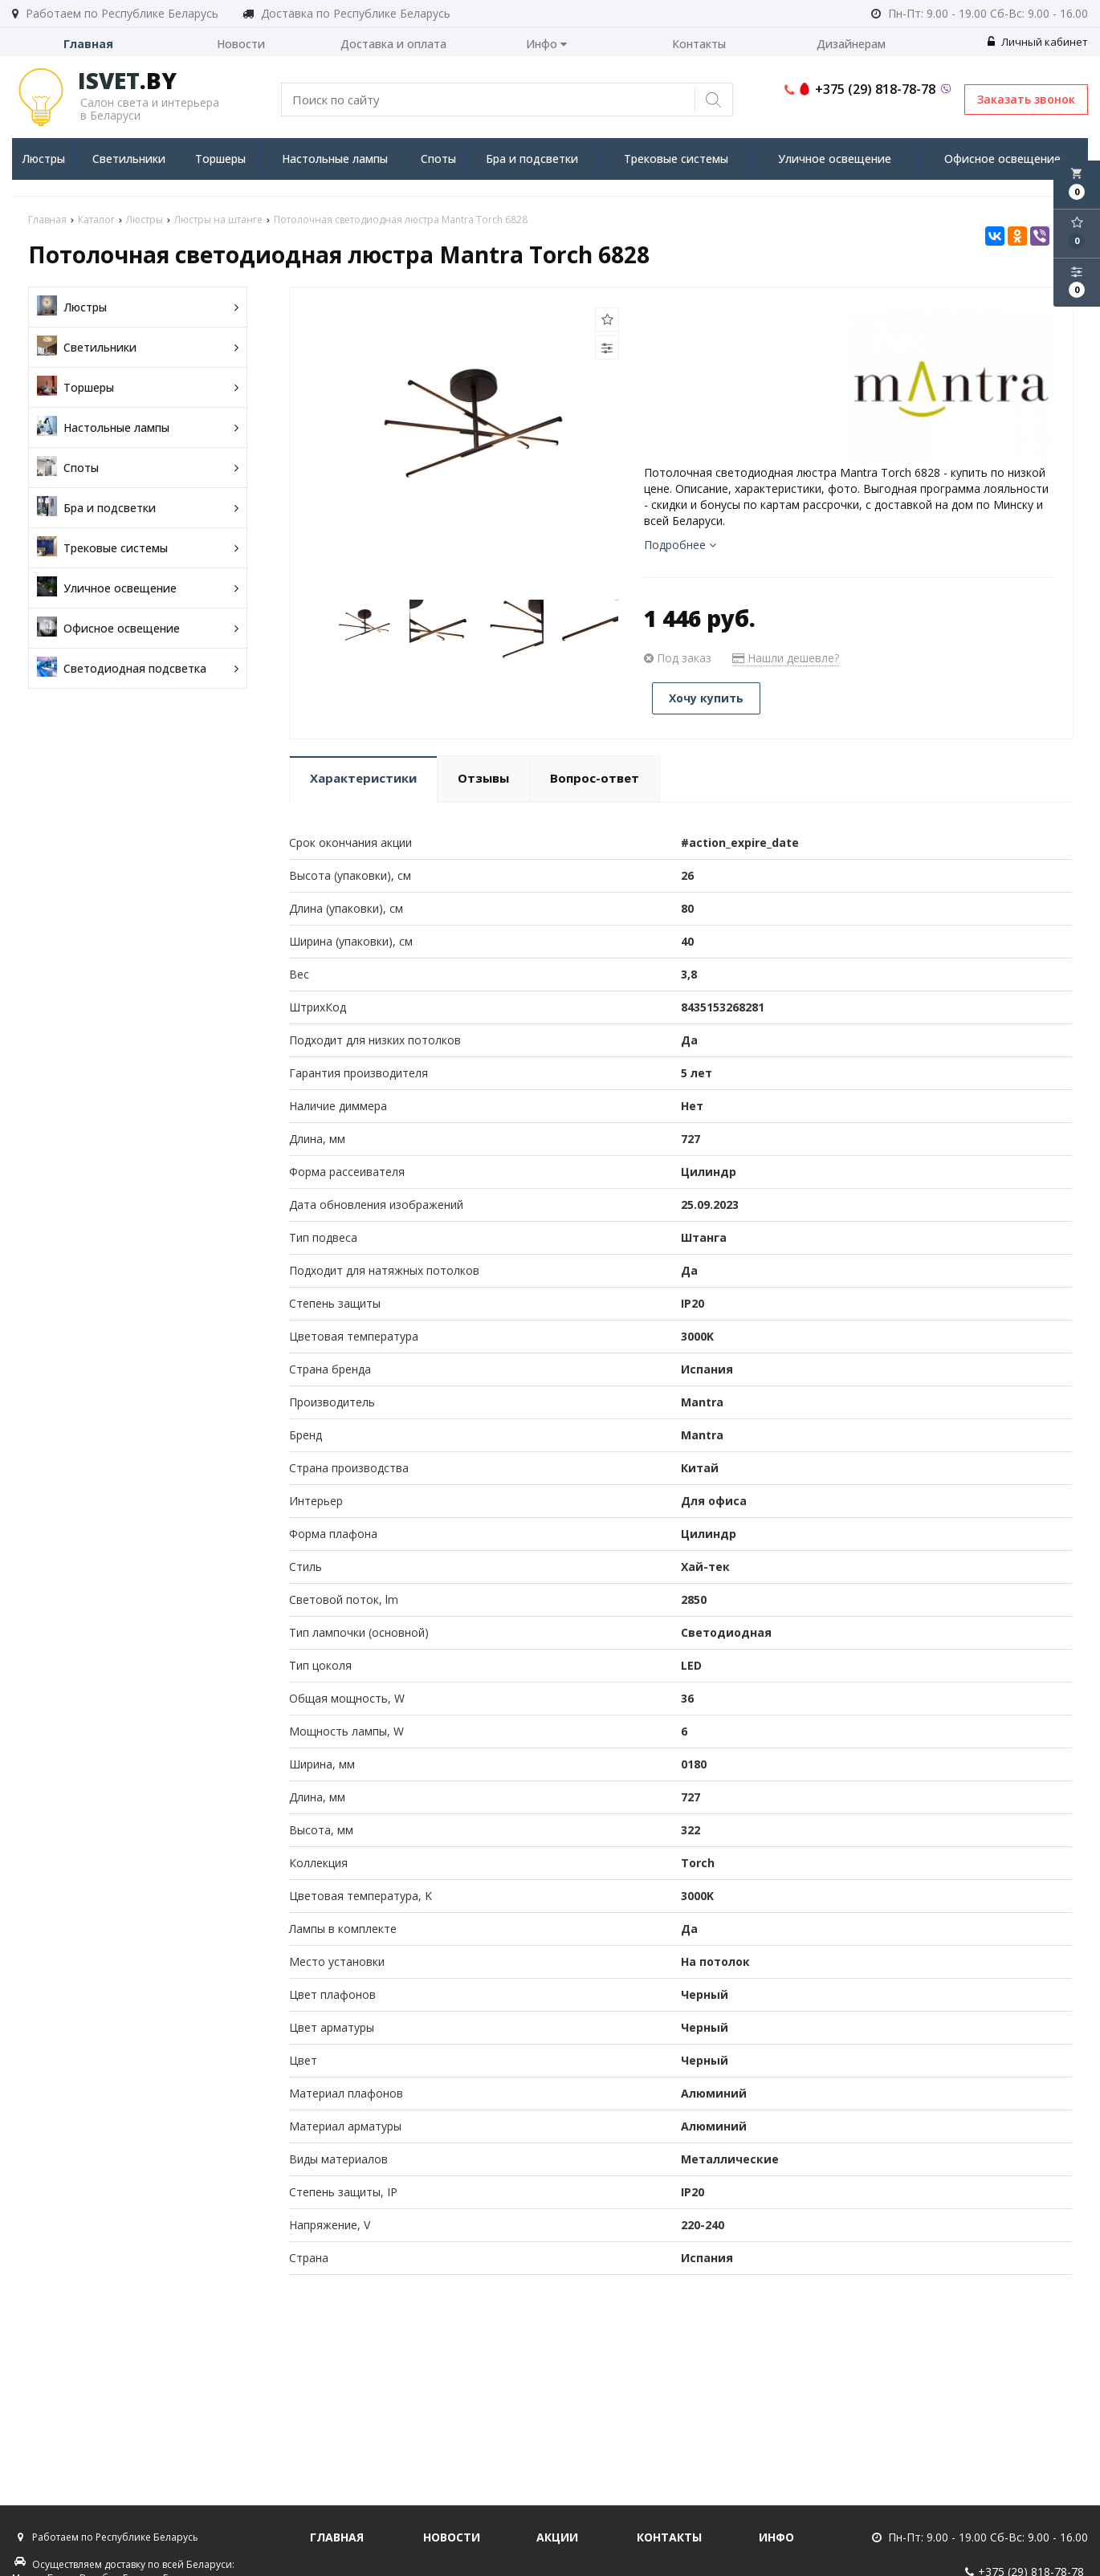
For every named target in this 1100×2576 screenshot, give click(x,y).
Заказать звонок (1026, 99)
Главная (88, 43)
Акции (557, 2537)
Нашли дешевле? (785, 657)
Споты (438, 158)
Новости (241, 43)
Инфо (546, 43)
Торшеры (220, 158)
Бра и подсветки (532, 158)
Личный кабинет (1038, 42)
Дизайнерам (851, 43)
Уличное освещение (834, 158)
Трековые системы (676, 158)
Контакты (699, 43)
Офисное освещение (1002, 158)
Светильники (128, 158)
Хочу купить (706, 698)
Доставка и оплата (393, 43)
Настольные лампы (335, 158)
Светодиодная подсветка (137, 668)
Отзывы (483, 778)
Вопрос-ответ (594, 778)
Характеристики (363, 778)
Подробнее (680, 544)
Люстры (43, 158)
